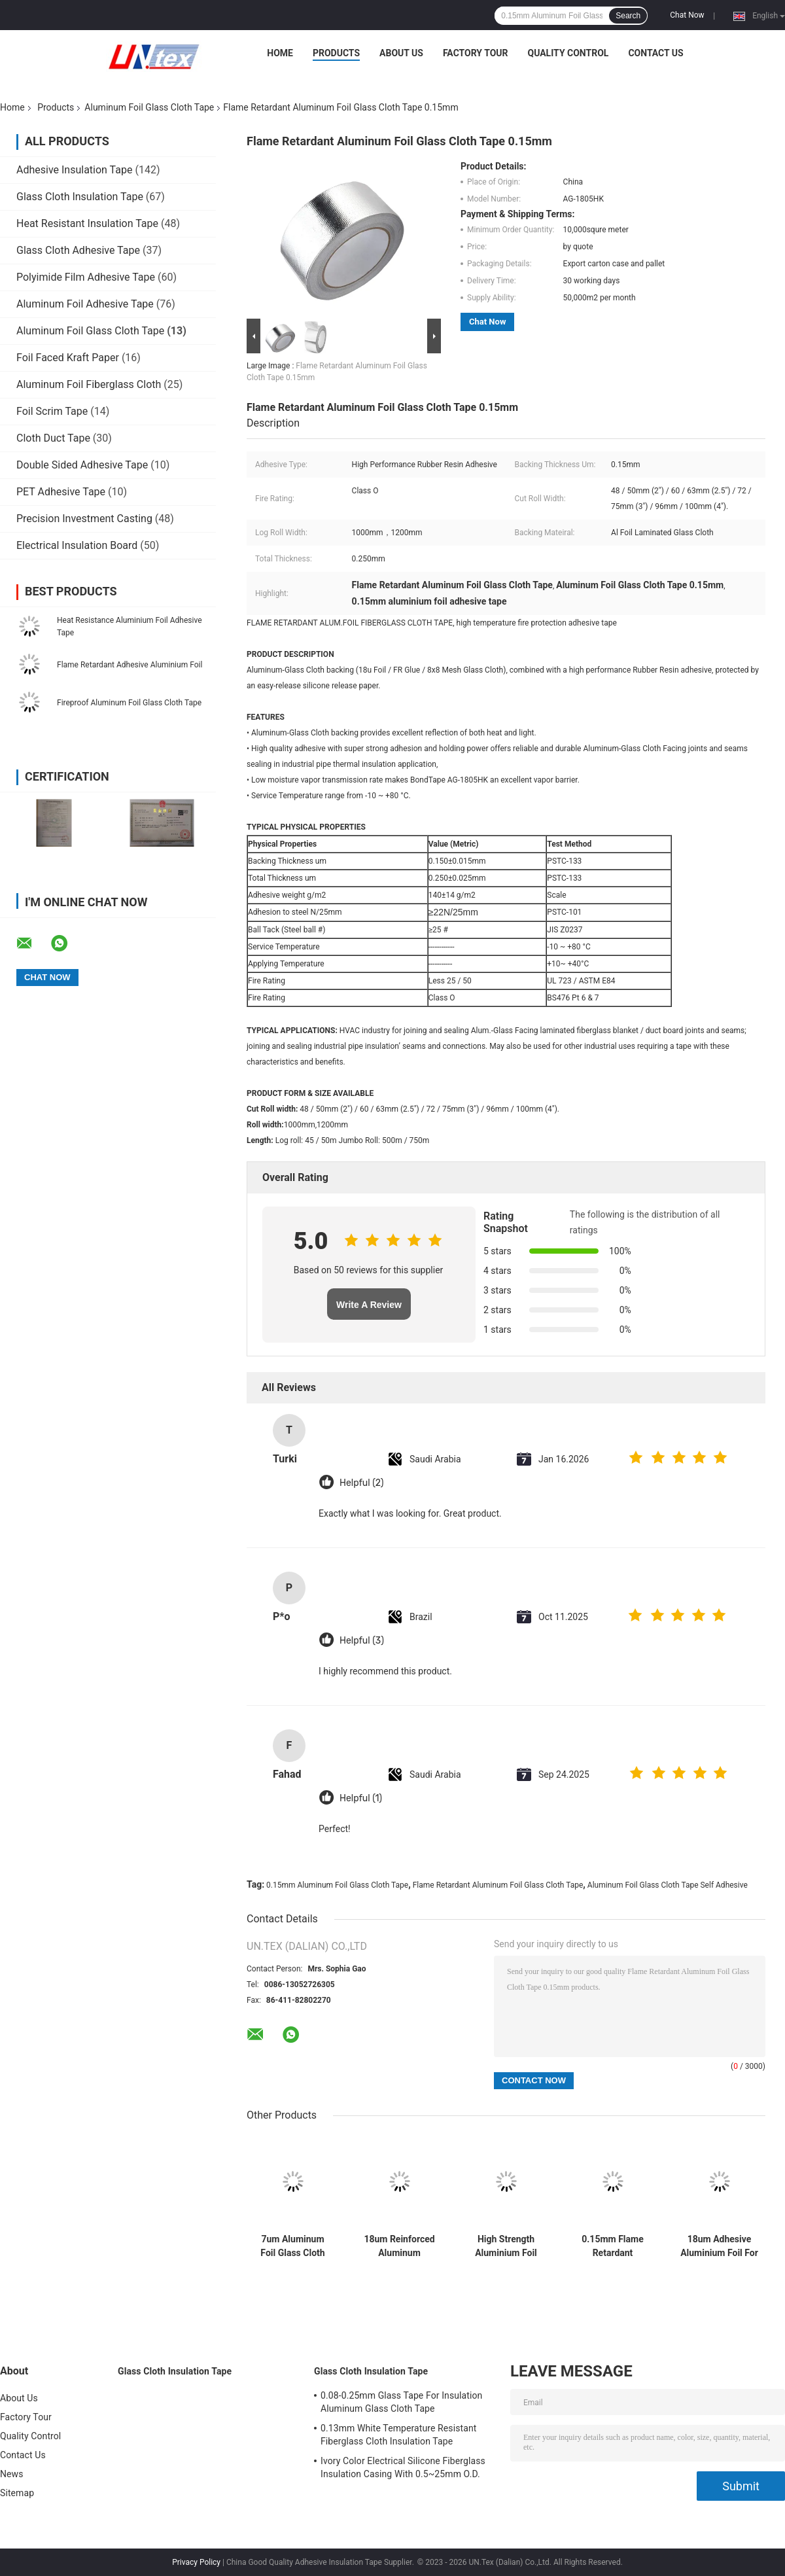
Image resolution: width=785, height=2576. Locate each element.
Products (336, 53)
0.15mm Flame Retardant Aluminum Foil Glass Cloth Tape (613, 2246)
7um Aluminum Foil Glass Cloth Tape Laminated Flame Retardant (293, 2246)
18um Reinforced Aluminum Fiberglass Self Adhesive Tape (399, 2246)
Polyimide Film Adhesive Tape (85, 277)
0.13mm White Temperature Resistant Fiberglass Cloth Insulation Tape (398, 2434)
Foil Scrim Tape (52, 411)
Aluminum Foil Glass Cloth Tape (149, 107)
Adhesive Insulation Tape (74, 170)
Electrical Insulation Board (76, 545)
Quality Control (567, 53)
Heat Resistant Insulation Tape (87, 223)
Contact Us (655, 53)
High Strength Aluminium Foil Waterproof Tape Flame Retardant (506, 2246)
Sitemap (17, 2493)
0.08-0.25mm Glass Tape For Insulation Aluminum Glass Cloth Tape (401, 2402)
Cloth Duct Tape (53, 438)
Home (280, 53)
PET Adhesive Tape (60, 491)
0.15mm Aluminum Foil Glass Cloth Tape (337, 1885)
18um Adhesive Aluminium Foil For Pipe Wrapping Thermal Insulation (719, 2246)
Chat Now (687, 15)
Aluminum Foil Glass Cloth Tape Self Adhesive (667, 1885)
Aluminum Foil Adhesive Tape (85, 304)
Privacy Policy (196, 2562)
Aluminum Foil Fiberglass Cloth (88, 384)
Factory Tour (475, 53)
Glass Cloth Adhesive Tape (78, 250)
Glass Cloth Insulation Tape (79, 196)
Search (628, 15)
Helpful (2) (361, 1483)
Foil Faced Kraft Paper (67, 357)
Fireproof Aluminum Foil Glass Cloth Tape (129, 702)
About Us (401, 53)
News (12, 2474)
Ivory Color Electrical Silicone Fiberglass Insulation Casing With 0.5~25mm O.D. (403, 2467)
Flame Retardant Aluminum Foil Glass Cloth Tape (498, 1885)
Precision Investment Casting (84, 518)
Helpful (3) (362, 1640)
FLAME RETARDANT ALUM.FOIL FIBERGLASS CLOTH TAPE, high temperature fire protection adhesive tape (432, 622)
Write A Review (369, 1304)
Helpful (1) (361, 1798)
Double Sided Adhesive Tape (82, 465)
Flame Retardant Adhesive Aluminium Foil (129, 664)
